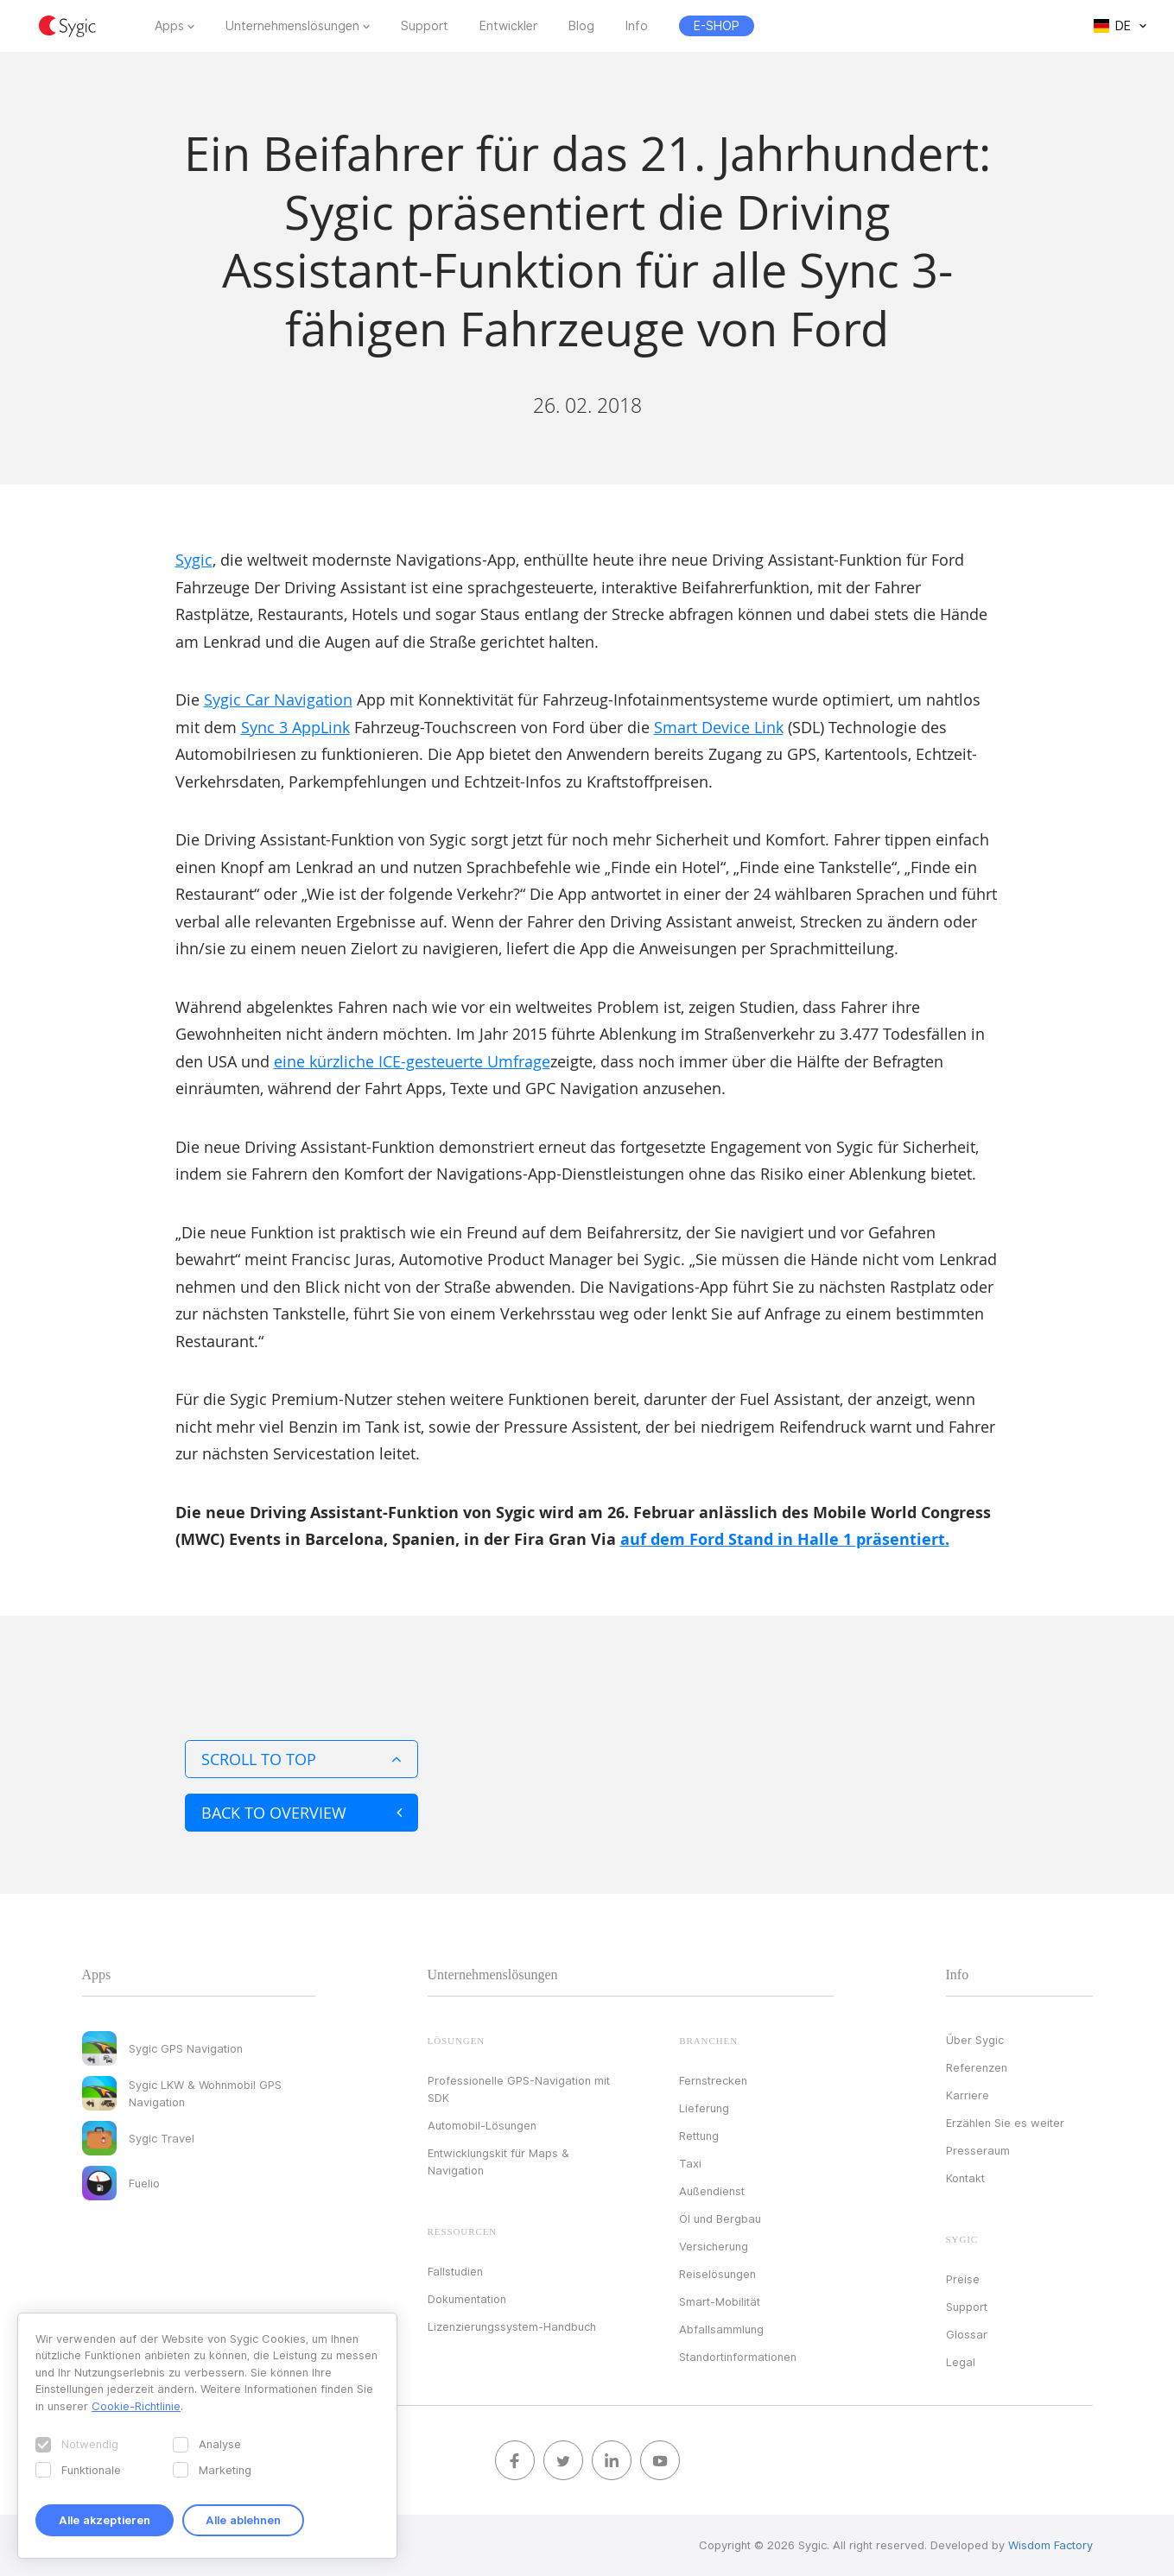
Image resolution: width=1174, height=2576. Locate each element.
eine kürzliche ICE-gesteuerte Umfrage (412, 1061)
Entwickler (508, 26)
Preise (963, 2279)
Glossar (966, 2334)
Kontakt (965, 2178)
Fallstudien (455, 2271)
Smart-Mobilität (719, 2301)
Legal (960, 2362)
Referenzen (976, 2067)
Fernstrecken (713, 2080)
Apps (169, 26)
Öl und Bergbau (720, 2218)
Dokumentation (467, 2299)
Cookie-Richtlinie (136, 2406)
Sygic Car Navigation (278, 699)
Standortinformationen (737, 2357)
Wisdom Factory (1050, 2545)
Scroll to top (301, 1759)
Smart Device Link (719, 727)
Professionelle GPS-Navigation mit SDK (519, 2088)
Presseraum (978, 2150)
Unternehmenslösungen (292, 26)
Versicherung (713, 2246)
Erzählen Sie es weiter (1005, 2123)
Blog (581, 26)
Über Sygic (975, 2040)
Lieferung (704, 2108)
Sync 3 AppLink (295, 727)
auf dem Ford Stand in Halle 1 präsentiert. (784, 1539)
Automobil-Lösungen (482, 2125)
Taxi (690, 2163)
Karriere (967, 2095)
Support (424, 26)
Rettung (699, 2135)
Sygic (194, 559)
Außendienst (712, 2191)
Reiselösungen (717, 2274)
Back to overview (301, 1812)
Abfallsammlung (721, 2329)
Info (636, 26)
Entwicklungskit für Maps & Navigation (498, 2161)
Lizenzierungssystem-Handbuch (512, 2326)
